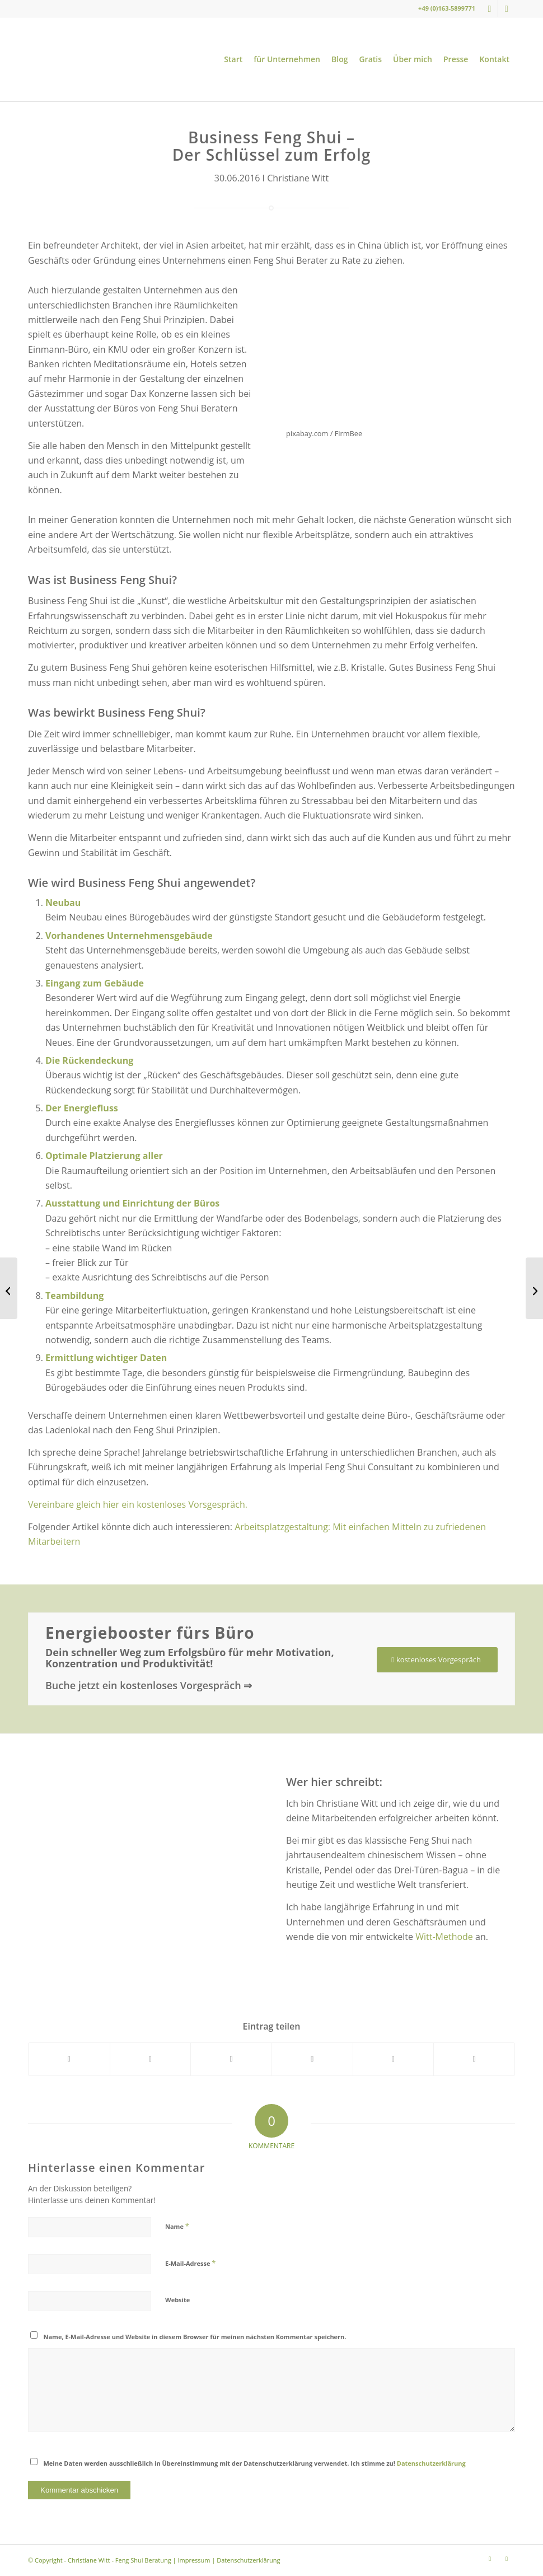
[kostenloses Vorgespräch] (437, 1659)
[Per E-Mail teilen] (474, 2059)
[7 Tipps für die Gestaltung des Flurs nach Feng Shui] (534, 1288)
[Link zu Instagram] (489, 8)
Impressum (193, 2560)
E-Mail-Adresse (190, 2263)
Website (177, 2300)
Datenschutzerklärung (431, 2463)
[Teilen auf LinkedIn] (393, 2059)
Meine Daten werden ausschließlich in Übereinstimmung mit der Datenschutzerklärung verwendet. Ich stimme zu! (255, 2463)
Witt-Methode (444, 1936)
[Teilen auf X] (150, 2059)
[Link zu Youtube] (506, 8)
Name (177, 2226)
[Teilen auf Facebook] (69, 2059)
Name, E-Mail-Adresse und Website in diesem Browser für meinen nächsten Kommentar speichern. (195, 2336)
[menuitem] (233, 59)
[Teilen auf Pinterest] (312, 2059)
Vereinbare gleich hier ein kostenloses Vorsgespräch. (137, 1504)
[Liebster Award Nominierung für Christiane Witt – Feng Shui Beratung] (8, 1288)
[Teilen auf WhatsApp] (231, 2059)
